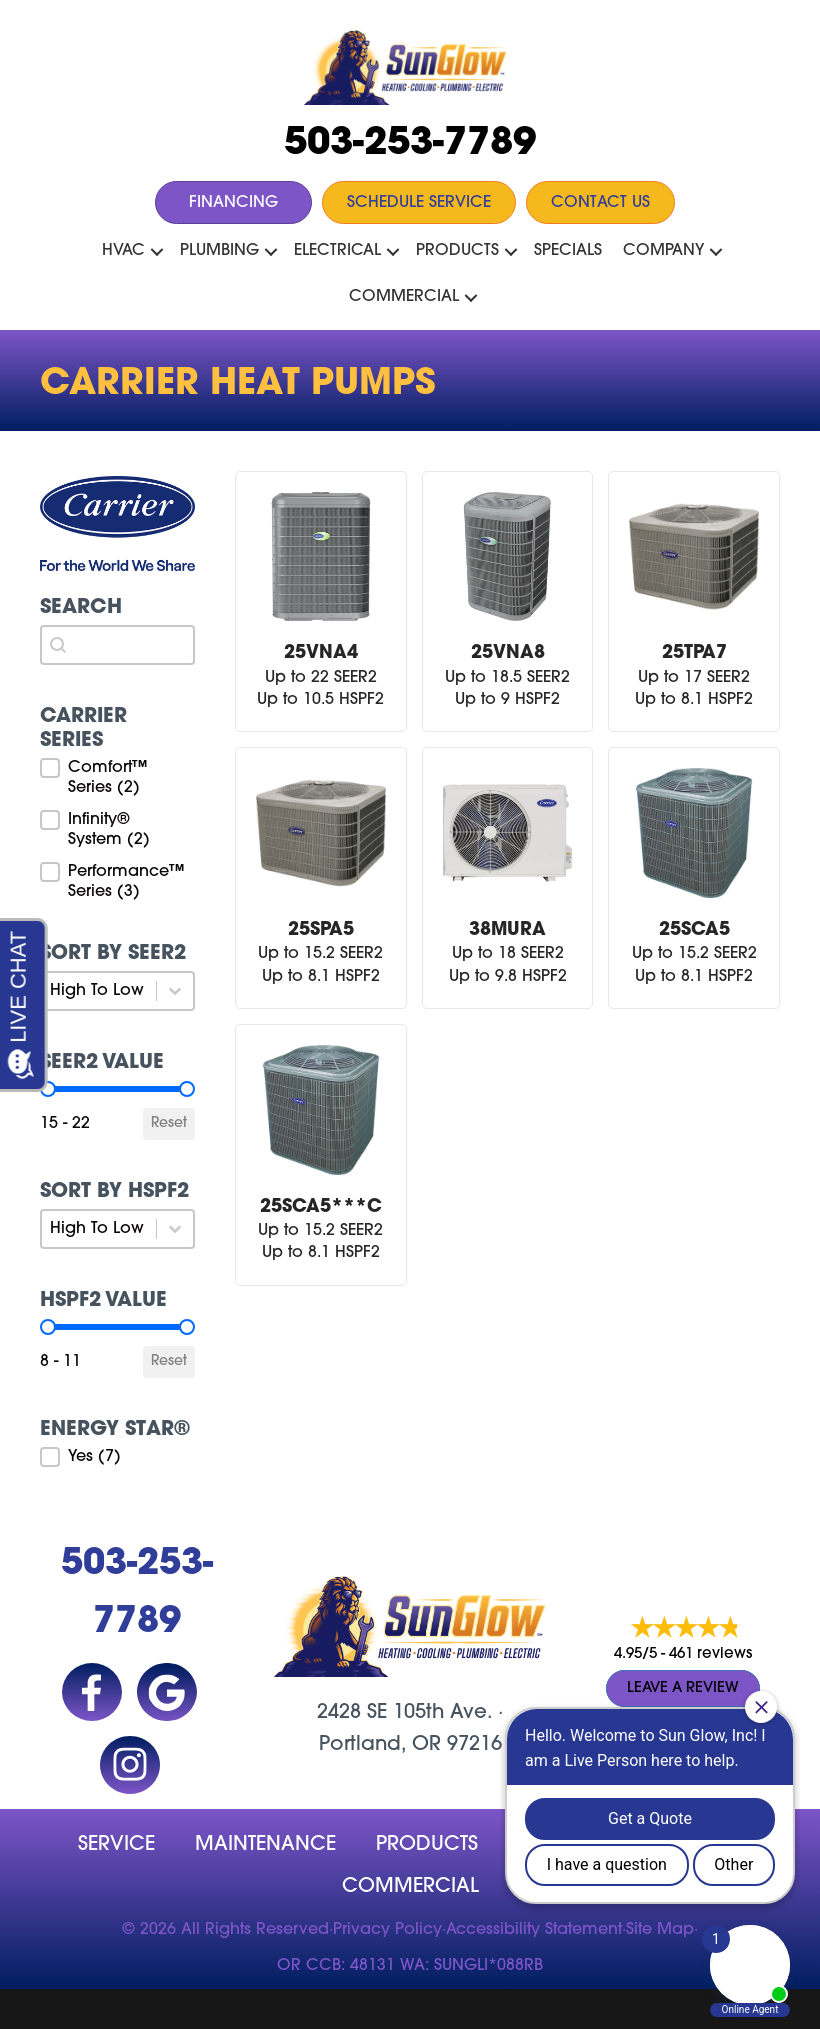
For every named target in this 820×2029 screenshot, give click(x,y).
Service (116, 1845)
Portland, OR (380, 1745)
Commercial (404, 297)
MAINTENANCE (265, 1845)
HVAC (123, 251)
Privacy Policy (387, 1930)
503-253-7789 (410, 144)
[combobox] (117, 645)
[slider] (187, 1089)
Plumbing (219, 251)
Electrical (337, 251)
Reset (169, 1123)
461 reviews (710, 1654)
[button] (157, 252)
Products (457, 251)
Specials (568, 251)
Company (663, 251)
